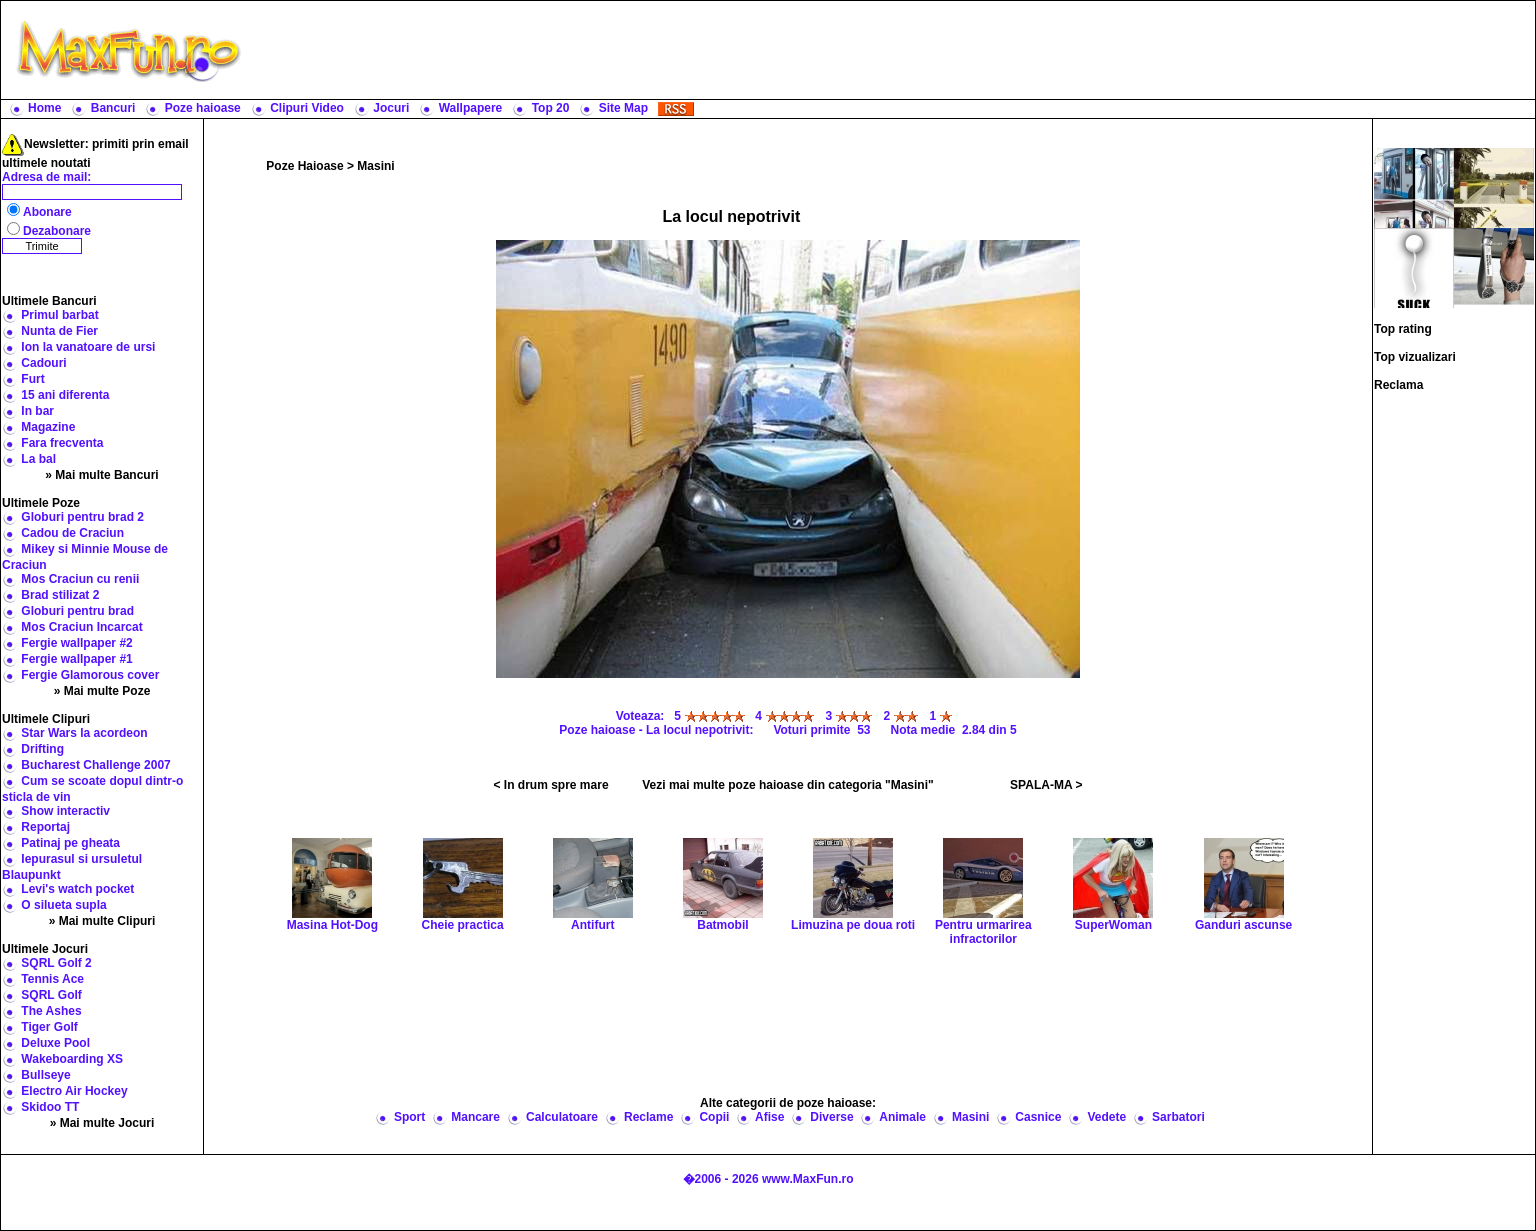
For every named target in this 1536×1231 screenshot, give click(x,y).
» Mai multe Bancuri (101, 475)
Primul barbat (59, 315)
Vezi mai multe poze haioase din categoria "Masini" (787, 785)
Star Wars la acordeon (84, 733)
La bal (38, 459)
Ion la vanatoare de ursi (88, 347)
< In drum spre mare (551, 785)
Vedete (1106, 1117)
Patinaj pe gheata (70, 843)
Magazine (48, 427)
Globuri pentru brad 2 (82, 517)
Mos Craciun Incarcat (81, 627)
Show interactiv (65, 811)
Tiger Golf (49, 1027)
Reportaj (45, 827)
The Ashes (51, 1011)
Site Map (623, 108)
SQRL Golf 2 (56, 963)
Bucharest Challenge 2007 (95, 765)
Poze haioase (203, 108)
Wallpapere (471, 108)
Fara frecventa (62, 443)
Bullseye (45, 1075)
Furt (32, 379)
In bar (37, 411)
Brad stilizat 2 (60, 595)
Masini (375, 166)
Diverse (831, 1117)
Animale (902, 1117)
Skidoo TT (50, 1107)
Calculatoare (562, 1117)
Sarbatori (1178, 1117)
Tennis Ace (52, 979)
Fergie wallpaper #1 (76, 659)
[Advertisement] (893, 50)
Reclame (648, 1117)
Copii (714, 1117)
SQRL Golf (51, 995)
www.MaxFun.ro (808, 1179)
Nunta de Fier (59, 331)
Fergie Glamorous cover (90, 675)
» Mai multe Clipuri (102, 921)
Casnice (1038, 1117)
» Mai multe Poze (102, 691)
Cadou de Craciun (72, 533)
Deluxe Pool (55, 1043)
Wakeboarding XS (72, 1059)
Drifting (42, 749)
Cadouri (43, 363)
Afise (769, 1117)
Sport (409, 1117)
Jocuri (391, 108)
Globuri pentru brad (77, 611)
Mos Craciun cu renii (80, 579)
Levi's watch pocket (77, 889)
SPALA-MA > (1046, 785)
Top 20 (551, 108)
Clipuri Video (307, 108)
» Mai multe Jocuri (102, 1123)
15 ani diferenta (65, 395)
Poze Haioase (304, 166)
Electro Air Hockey (74, 1091)
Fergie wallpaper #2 (76, 643)
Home (44, 108)
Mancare (475, 1117)
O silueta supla (63, 905)
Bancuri (113, 108)
